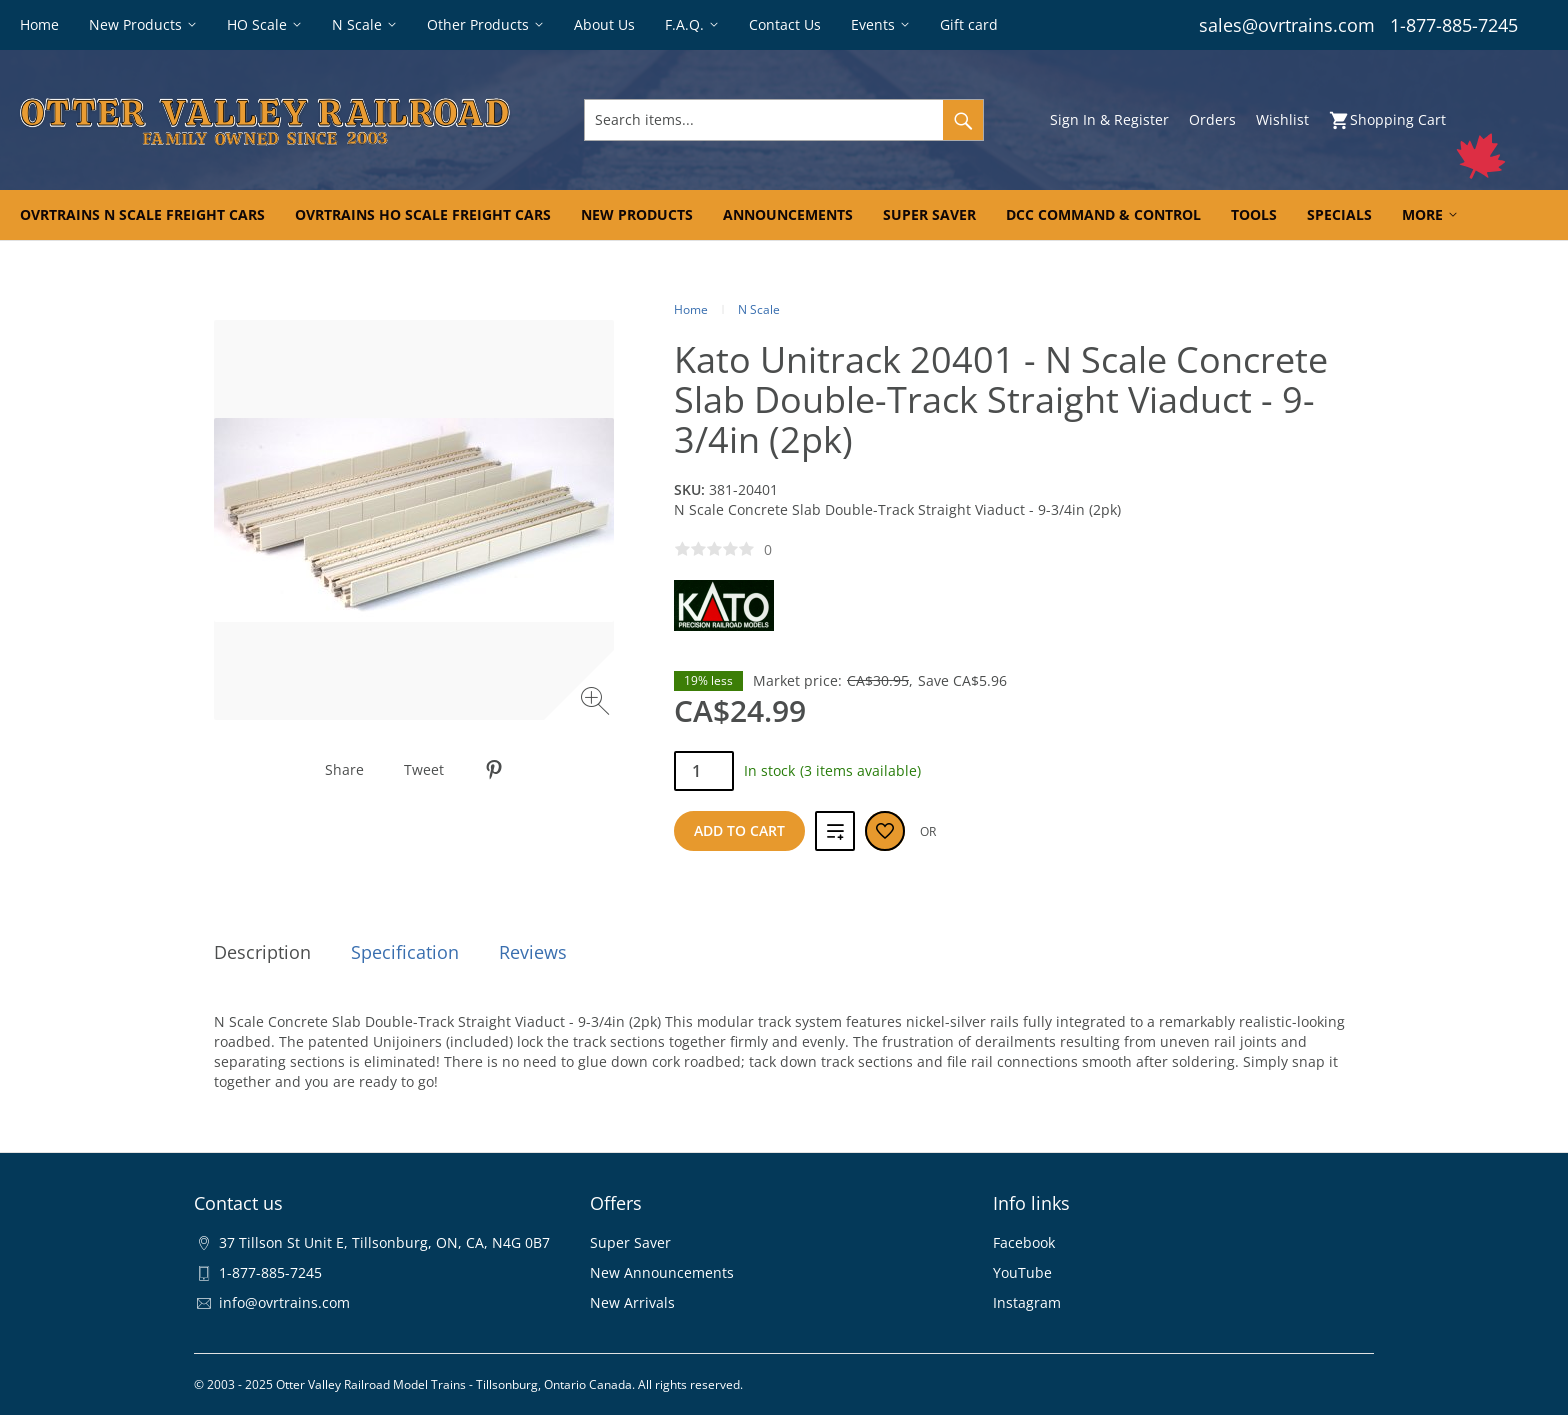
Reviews (533, 952)
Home (691, 309)
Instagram (1027, 1302)
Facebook (1024, 1242)
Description (262, 952)
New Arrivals (632, 1302)
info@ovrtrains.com (284, 1302)
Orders (1212, 119)
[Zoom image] (597, 703)
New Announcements (662, 1272)
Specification (405, 952)
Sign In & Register (1109, 119)
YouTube (1022, 1272)
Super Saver (630, 1242)
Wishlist (1282, 119)
